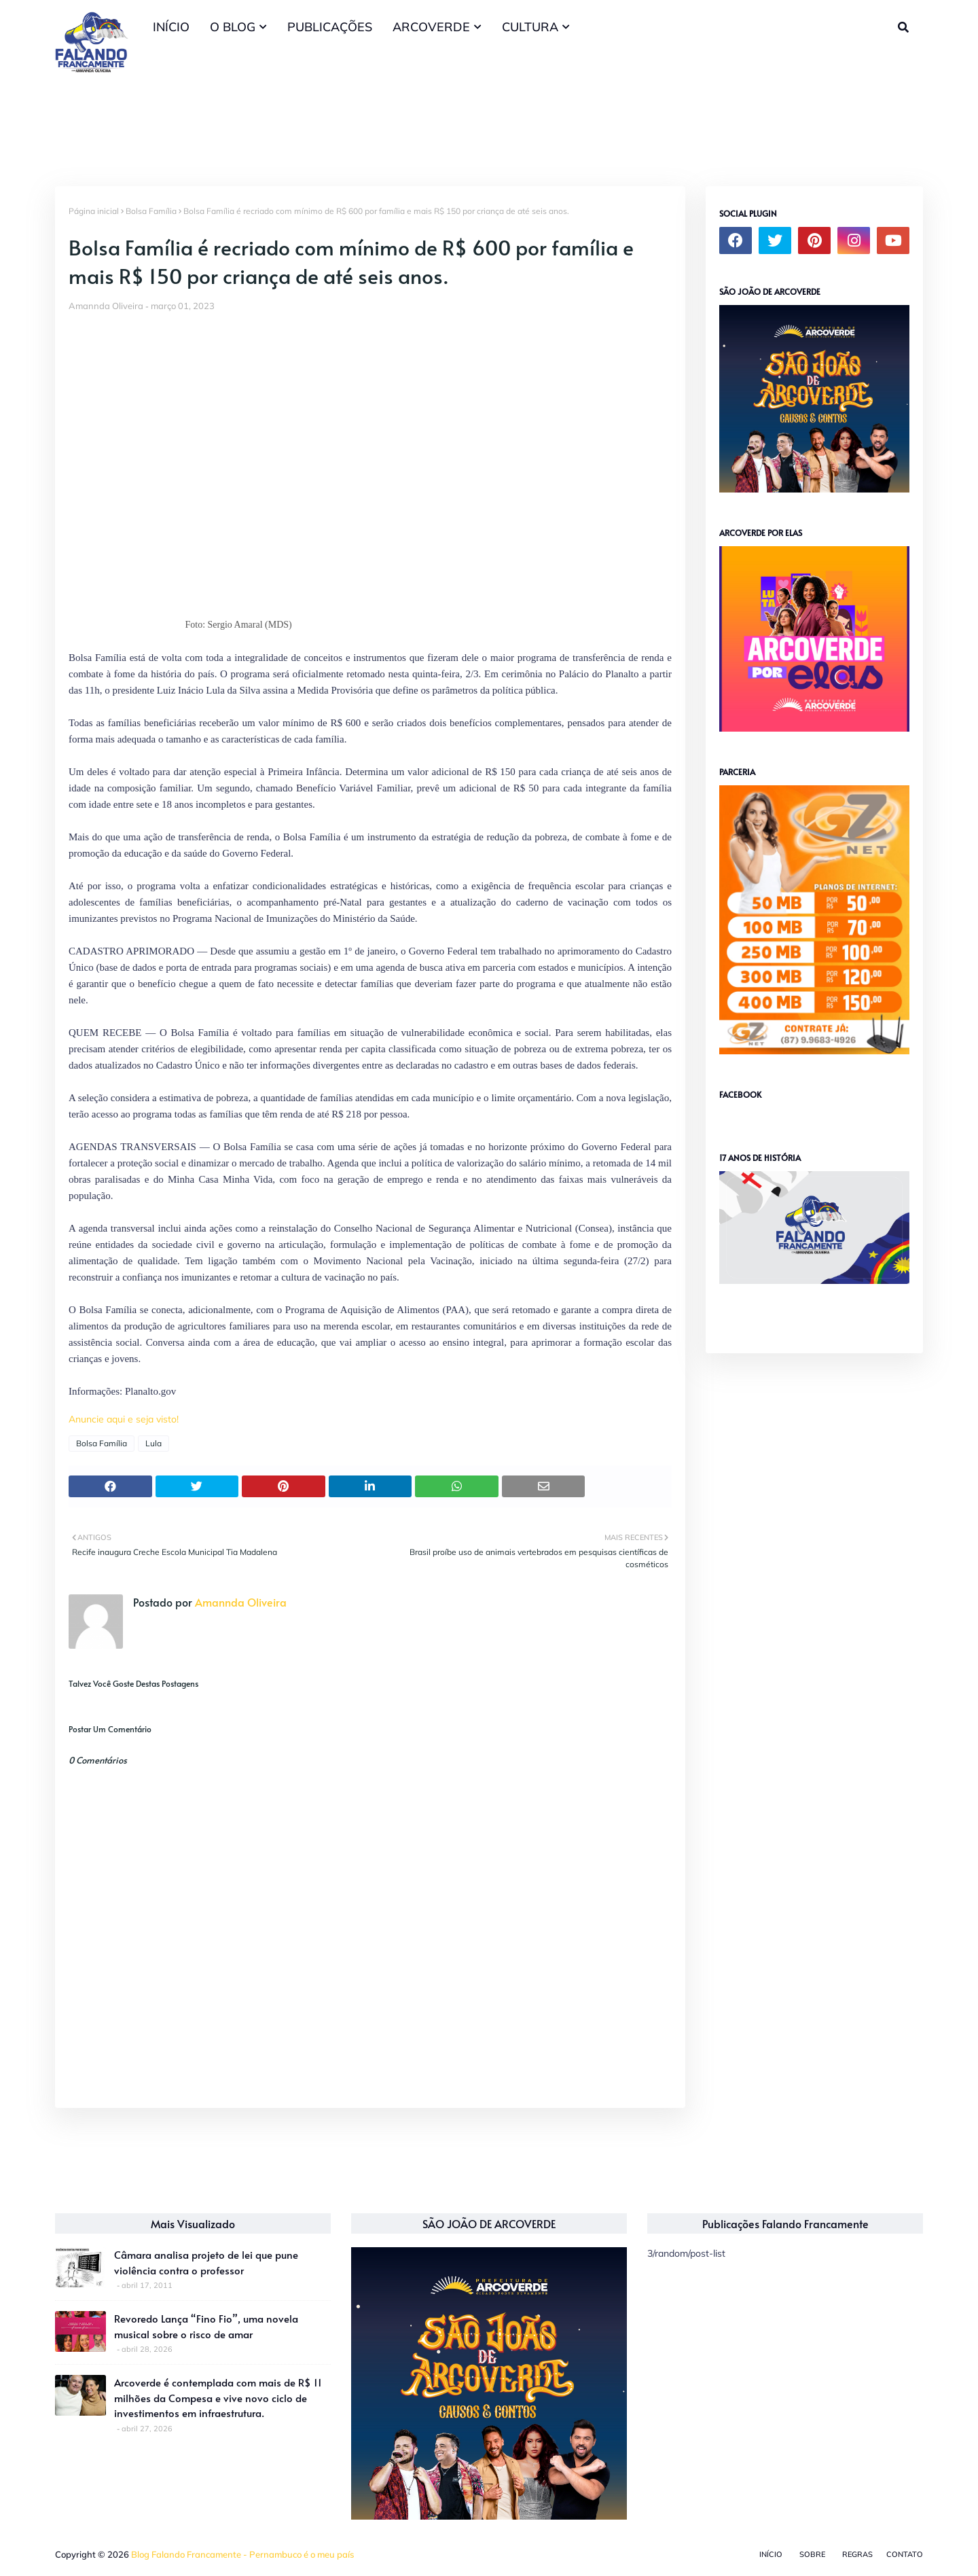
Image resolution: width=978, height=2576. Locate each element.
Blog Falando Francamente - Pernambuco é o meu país (242, 2554)
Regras (857, 2554)
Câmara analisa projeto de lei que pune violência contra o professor (206, 2262)
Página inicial (94, 211)
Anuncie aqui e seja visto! (124, 1419)
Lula (153, 1443)
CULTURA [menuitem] (530, 27)
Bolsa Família (151, 211)
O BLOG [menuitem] (232, 27)
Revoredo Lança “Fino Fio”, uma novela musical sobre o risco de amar (206, 2326)
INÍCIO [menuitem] (171, 27)
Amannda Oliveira (106, 305)
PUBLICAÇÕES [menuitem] (329, 27)
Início (770, 2554)
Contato (904, 2554)
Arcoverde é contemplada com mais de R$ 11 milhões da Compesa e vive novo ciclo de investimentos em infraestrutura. (218, 2397)
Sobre (812, 2554)
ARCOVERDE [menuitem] (431, 27)
